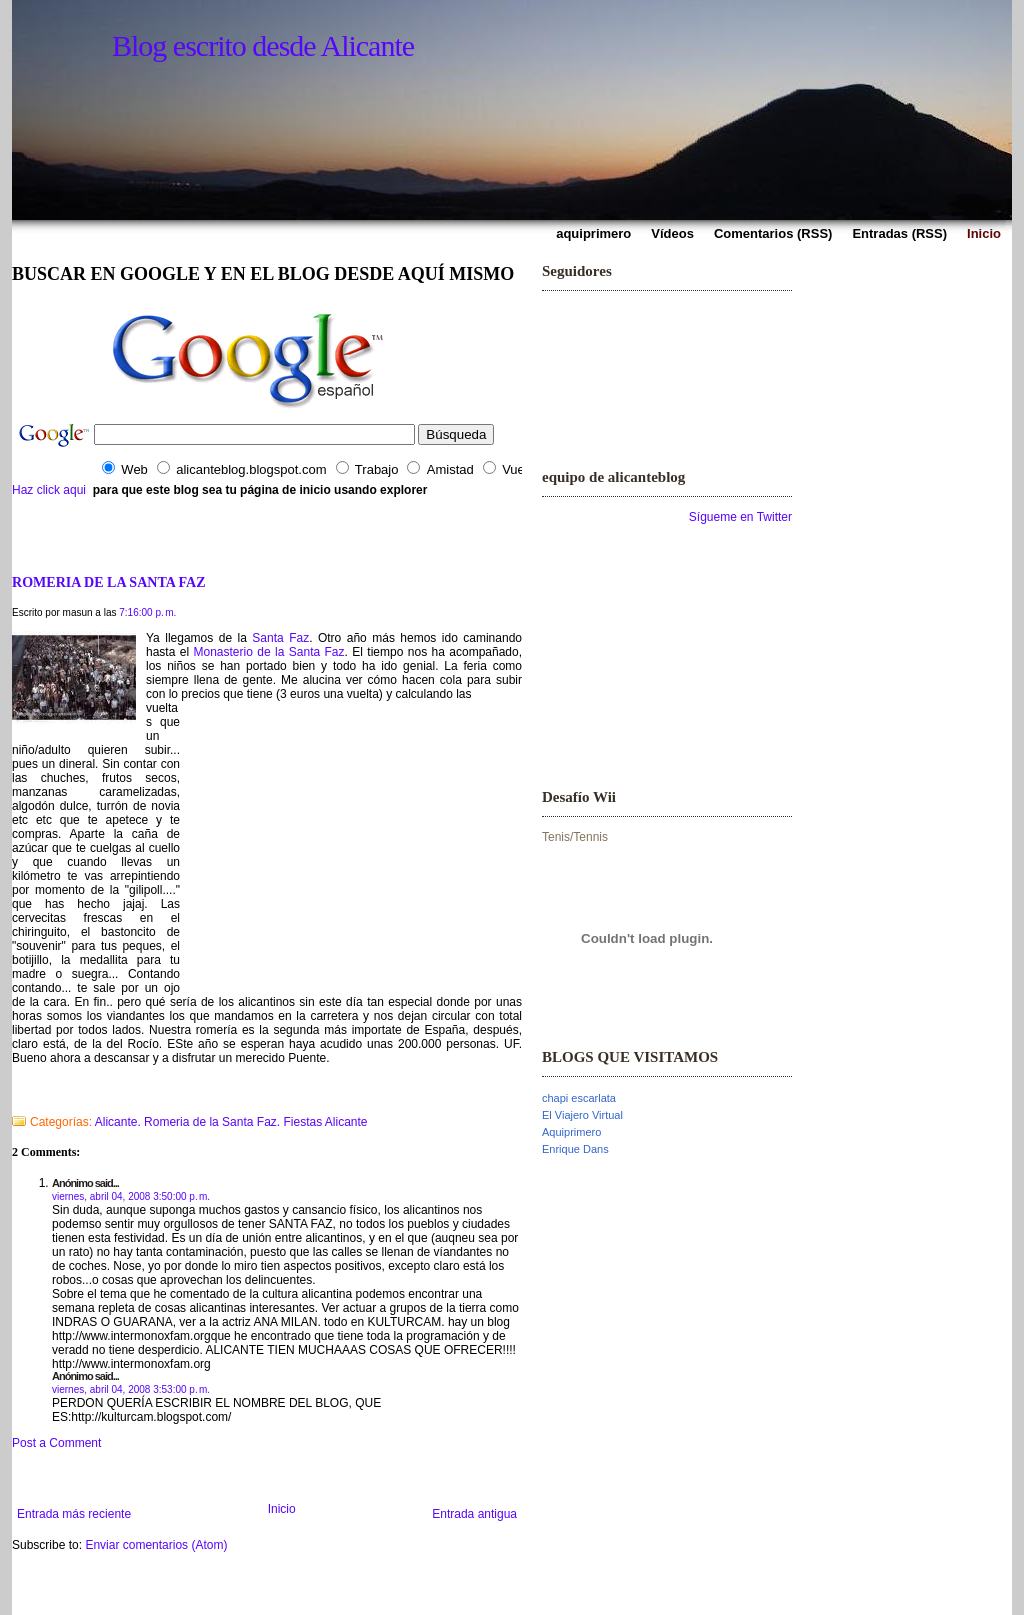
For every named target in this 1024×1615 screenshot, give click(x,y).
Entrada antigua (474, 1514)
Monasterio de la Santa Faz (269, 652)
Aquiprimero (571, 1132)
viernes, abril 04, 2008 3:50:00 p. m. (131, 1196)
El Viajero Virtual (582, 1115)
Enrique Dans (575, 1149)
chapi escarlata (579, 1098)
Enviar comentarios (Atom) (156, 1545)
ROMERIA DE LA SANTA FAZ (109, 582)
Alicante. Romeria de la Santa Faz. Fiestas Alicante (231, 1122)
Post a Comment (56, 1443)
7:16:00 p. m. (147, 612)
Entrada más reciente (74, 1514)
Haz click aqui (49, 490)
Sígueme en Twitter (740, 517)
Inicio (282, 1509)
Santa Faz (280, 638)
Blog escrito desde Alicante (263, 45)
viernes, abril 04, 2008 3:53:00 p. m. (131, 1389)
